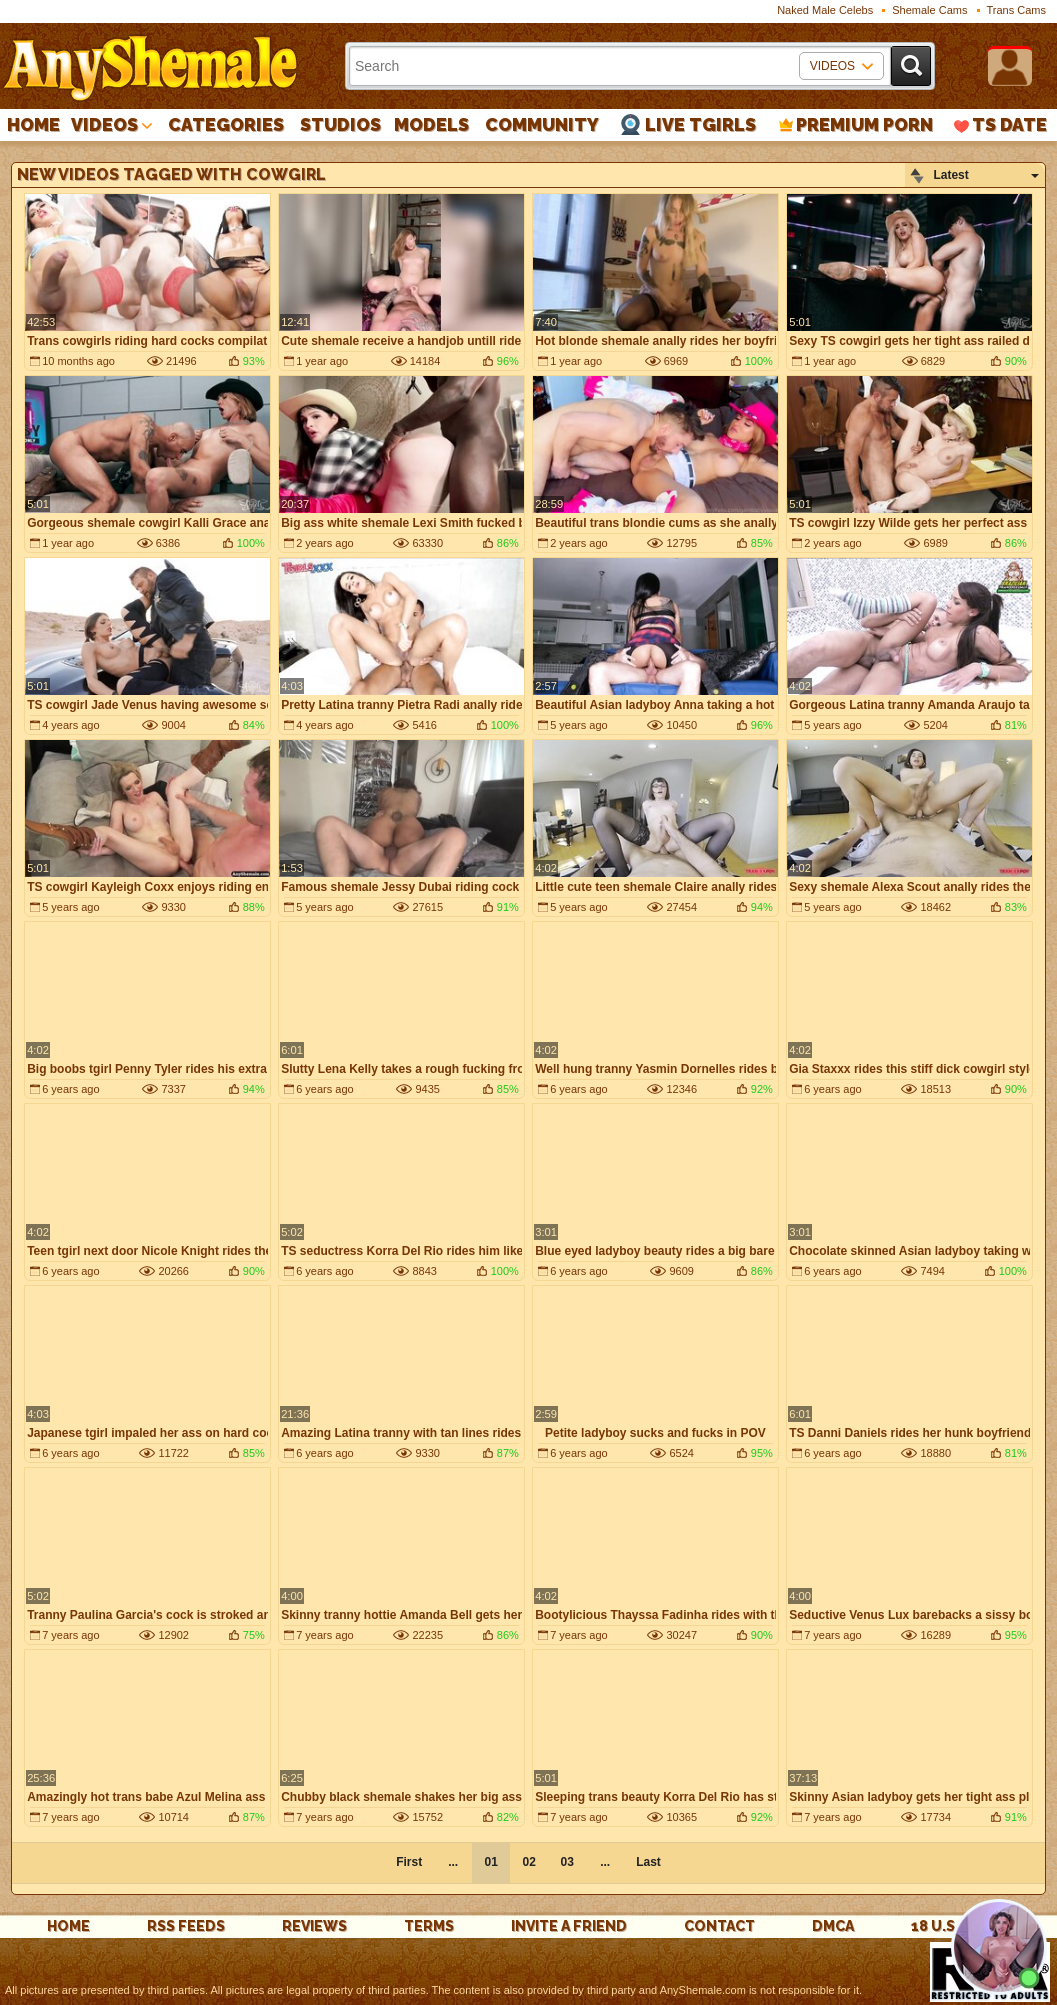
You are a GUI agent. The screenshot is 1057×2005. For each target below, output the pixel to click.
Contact (719, 1926)
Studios (340, 124)
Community (542, 124)
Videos (104, 124)
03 (566, 1862)
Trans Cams (1017, 10)
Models (431, 124)
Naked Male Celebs (825, 10)
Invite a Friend (569, 1926)
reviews (314, 1926)
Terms (429, 1926)
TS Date (1009, 124)
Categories (226, 124)
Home (33, 124)
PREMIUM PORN (864, 124)
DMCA (833, 1926)
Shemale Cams (929, 10)
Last (648, 1862)
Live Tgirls (700, 124)
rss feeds (186, 1926)
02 (528, 1862)
